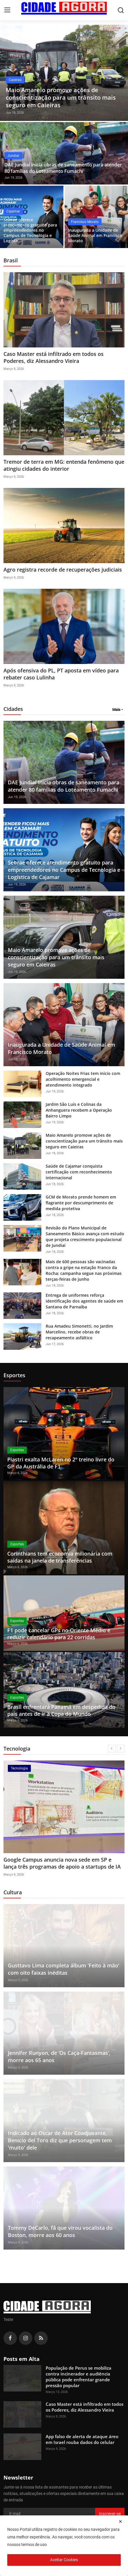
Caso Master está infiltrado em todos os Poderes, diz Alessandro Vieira (53, 357)
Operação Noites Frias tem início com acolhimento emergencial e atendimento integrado (83, 1079)
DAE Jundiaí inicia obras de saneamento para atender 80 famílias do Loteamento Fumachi (63, 167)
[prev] (111, 1748)
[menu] (7, 10)
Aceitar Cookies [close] (64, 2559)
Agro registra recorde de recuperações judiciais (62, 569)
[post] (64, 73)
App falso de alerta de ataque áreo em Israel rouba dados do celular (58, 1863)
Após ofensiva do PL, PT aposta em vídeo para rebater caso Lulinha (61, 674)
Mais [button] (116, 709)
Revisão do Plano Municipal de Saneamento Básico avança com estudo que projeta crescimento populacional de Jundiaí (85, 1236)
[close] (120, 2521)
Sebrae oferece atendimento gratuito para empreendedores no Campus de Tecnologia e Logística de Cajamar (64, 870)
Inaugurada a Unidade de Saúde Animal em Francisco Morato (95, 235)
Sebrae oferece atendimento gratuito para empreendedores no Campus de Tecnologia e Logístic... (30, 230)
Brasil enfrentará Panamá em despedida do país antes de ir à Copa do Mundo (61, 1710)
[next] (121, 1748)
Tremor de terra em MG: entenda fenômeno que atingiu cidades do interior (63, 465)
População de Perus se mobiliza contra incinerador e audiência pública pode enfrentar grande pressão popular (78, 2376)
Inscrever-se (110, 2513)
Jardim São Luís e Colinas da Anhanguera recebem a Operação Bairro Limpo (79, 1110)
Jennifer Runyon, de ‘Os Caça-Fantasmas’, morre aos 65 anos (59, 2056)
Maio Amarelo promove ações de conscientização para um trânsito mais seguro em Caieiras (56, 957)
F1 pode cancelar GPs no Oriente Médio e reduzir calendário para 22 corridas (58, 1634)
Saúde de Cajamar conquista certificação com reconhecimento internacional (79, 1171)
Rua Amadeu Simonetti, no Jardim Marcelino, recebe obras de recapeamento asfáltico (79, 1331)
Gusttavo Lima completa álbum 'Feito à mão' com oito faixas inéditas (63, 1969)
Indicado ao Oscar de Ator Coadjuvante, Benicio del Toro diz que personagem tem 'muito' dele (60, 2140)
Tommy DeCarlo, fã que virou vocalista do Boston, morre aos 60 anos (60, 2231)
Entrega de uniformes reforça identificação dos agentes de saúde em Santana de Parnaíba (84, 1301)
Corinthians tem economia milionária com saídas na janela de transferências (59, 1557)
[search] (120, 10)
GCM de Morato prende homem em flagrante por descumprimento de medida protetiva (81, 1202)
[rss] (41, 2338)
